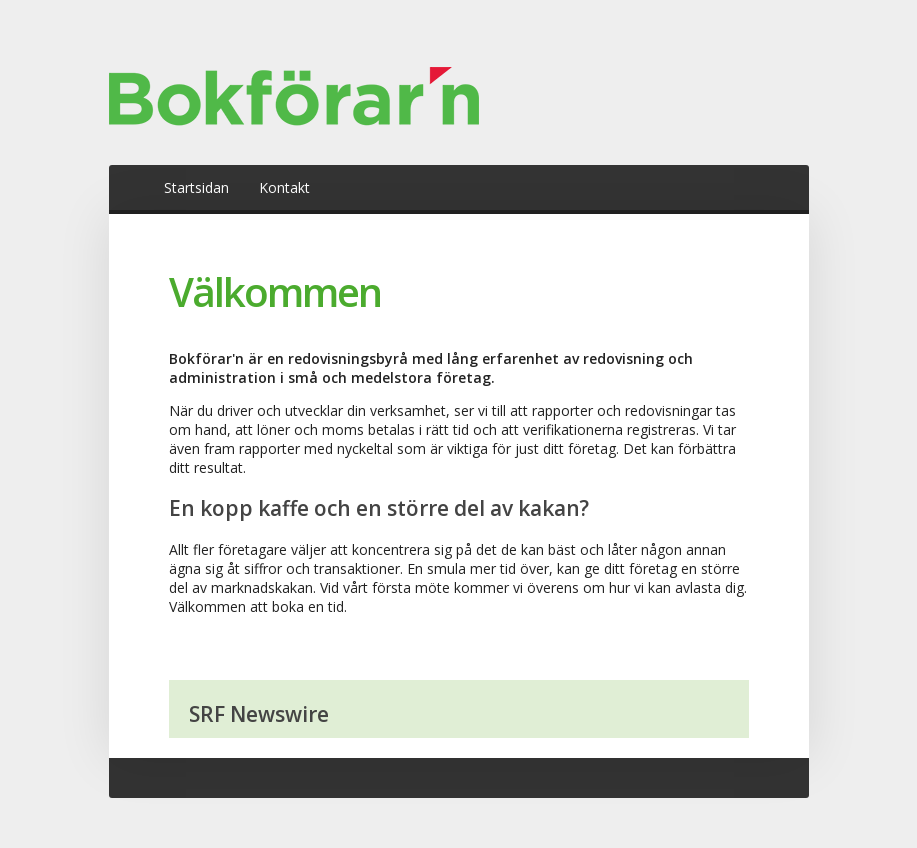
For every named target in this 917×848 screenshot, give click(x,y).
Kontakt (284, 187)
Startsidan (196, 187)
